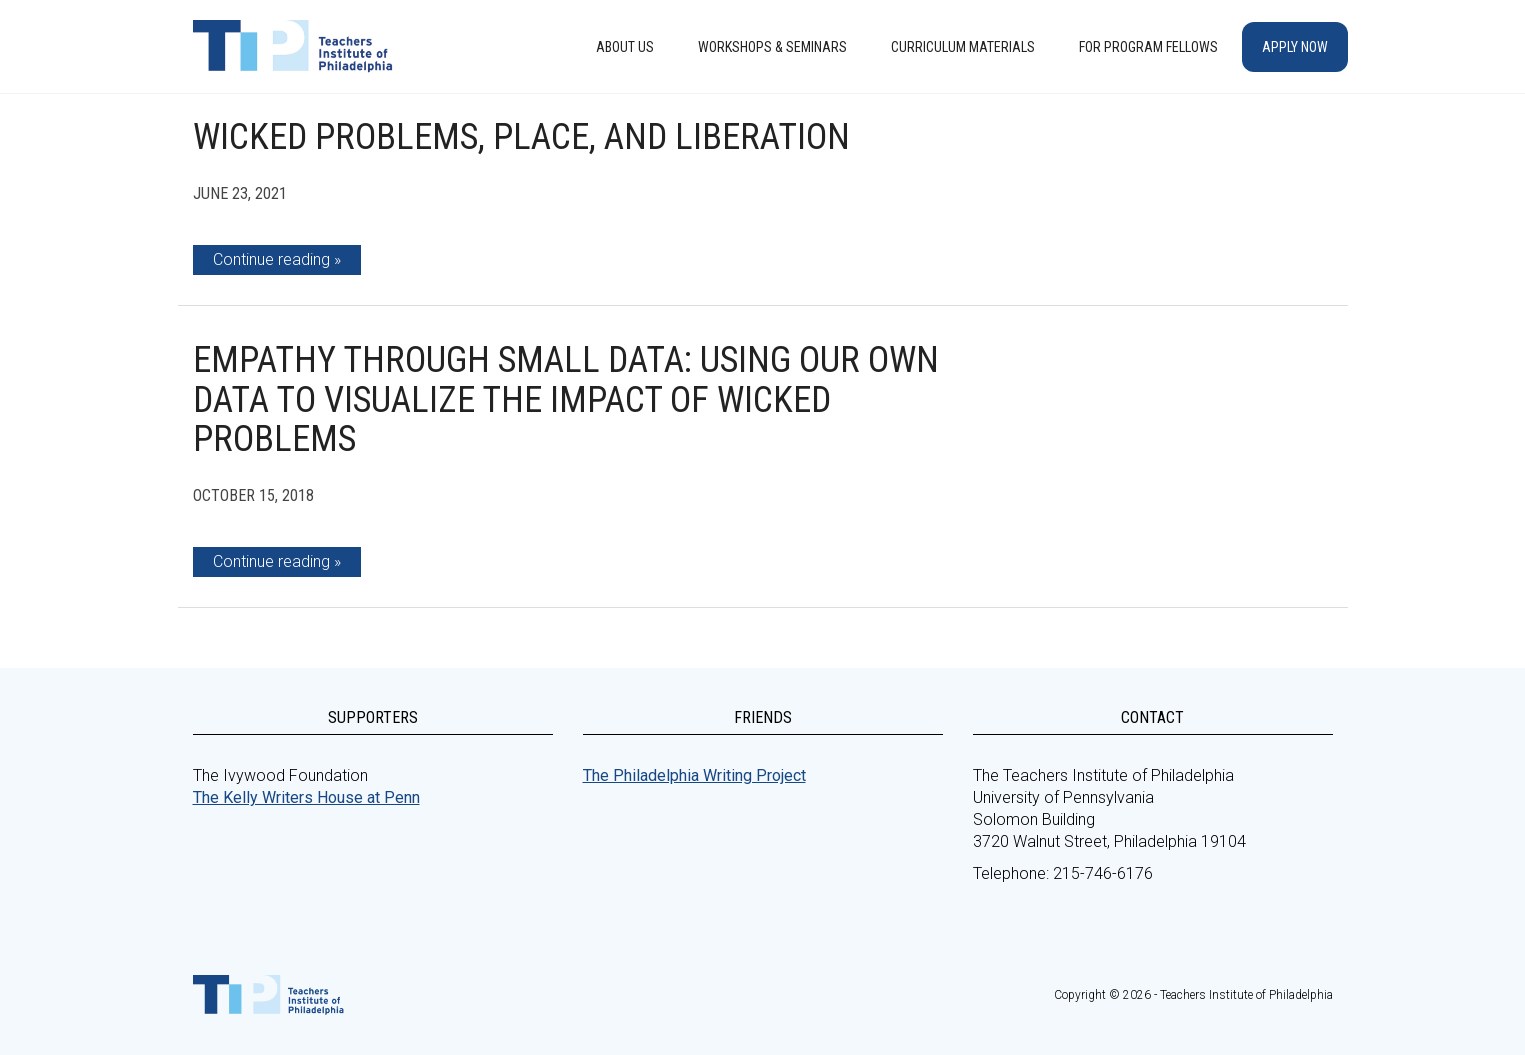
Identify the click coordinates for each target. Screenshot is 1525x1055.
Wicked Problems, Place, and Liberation (521, 137)
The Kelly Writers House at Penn (306, 797)
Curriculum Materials (963, 47)
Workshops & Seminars (772, 47)
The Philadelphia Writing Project (694, 775)
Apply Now (1295, 47)
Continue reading (271, 259)
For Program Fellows (1148, 47)
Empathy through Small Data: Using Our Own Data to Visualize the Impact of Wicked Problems (566, 399)
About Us (625, 47)
